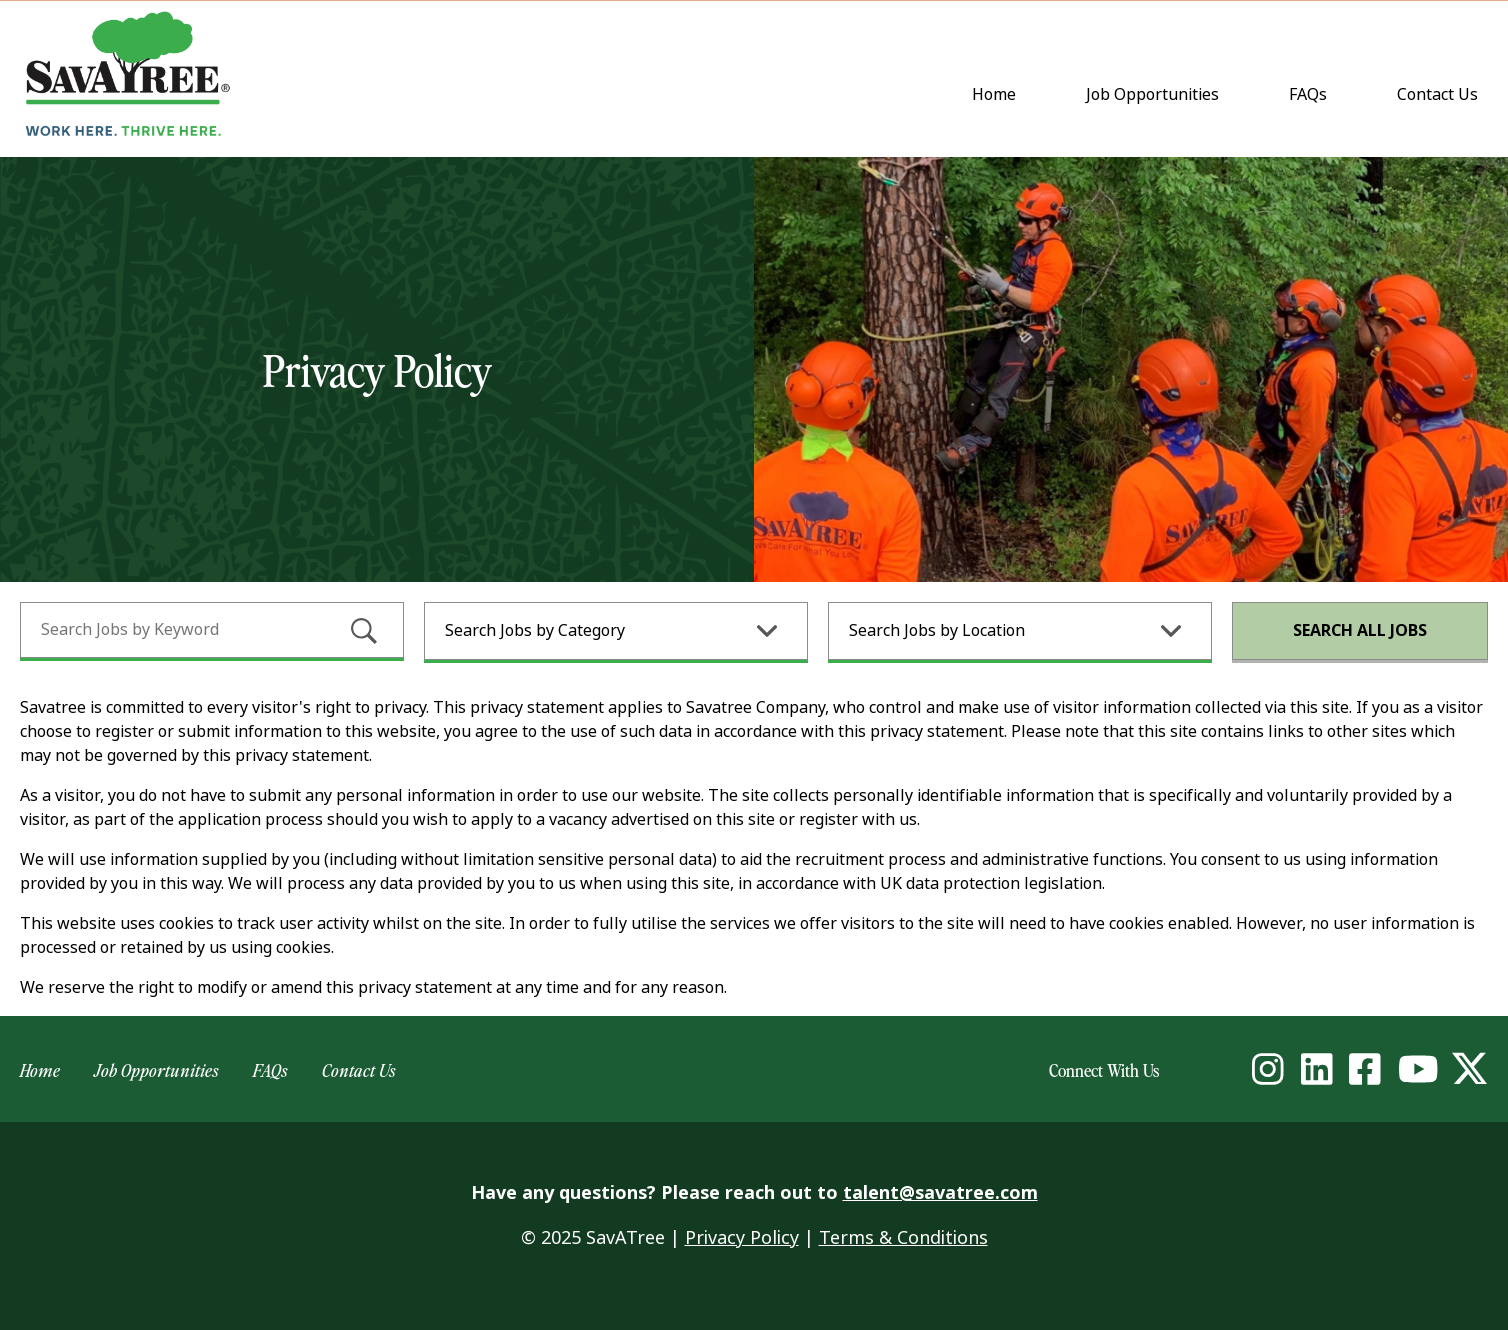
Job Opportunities (1152, 94)
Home (994, 94)
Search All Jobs (1360, 630)
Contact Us (1442, 96)
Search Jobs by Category (535, 630)
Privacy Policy (742, 1238)
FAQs (1308, 94)
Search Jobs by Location (937, 630)
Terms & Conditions (903, 1238)
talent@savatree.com (940, 1193)
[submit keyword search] (364, 631)
